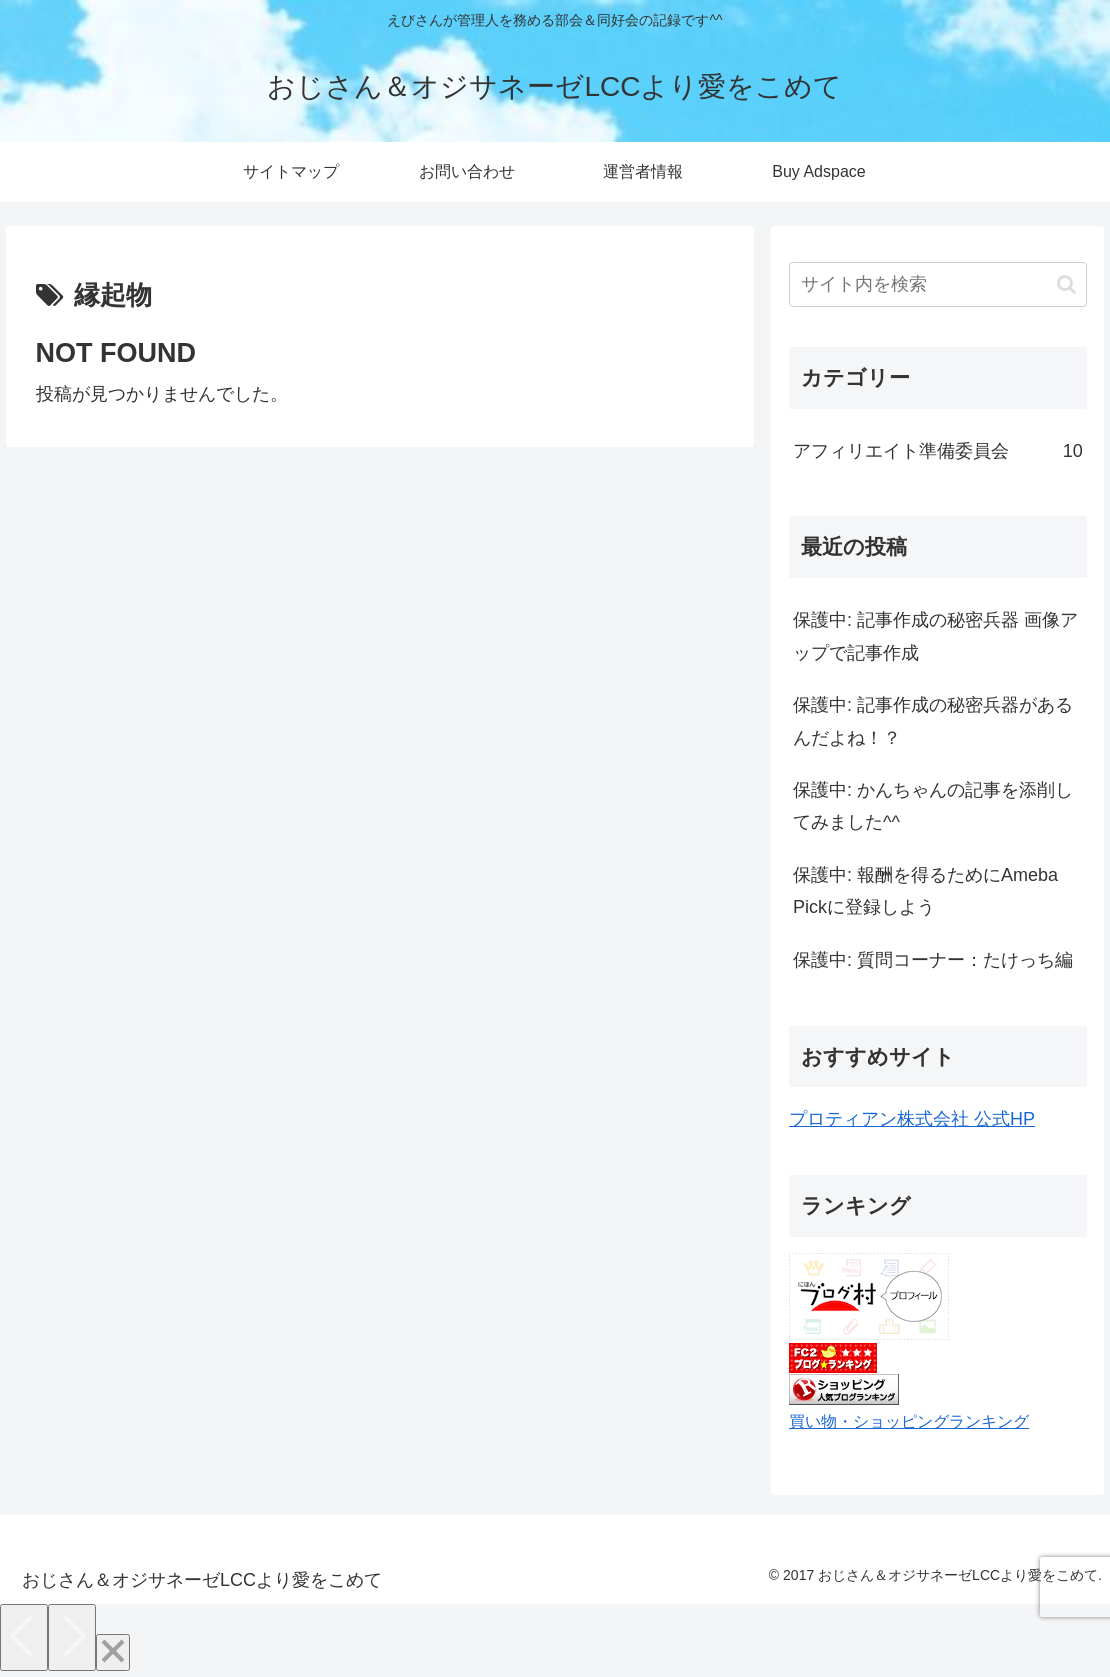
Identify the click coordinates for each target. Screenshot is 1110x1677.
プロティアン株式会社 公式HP (912, 1119)
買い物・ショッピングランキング (909, 1421)
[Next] (72, 1637)
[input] (938, 284)
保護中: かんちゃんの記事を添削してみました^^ (933, 806)
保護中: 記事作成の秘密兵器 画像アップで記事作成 (935, 636)
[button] (1066, 284)
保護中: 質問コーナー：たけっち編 (933, 960)
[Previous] (24, 1637)
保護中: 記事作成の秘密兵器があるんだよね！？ (933, 721)
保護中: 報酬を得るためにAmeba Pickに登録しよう (925, 891)
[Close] (113, 1652)
